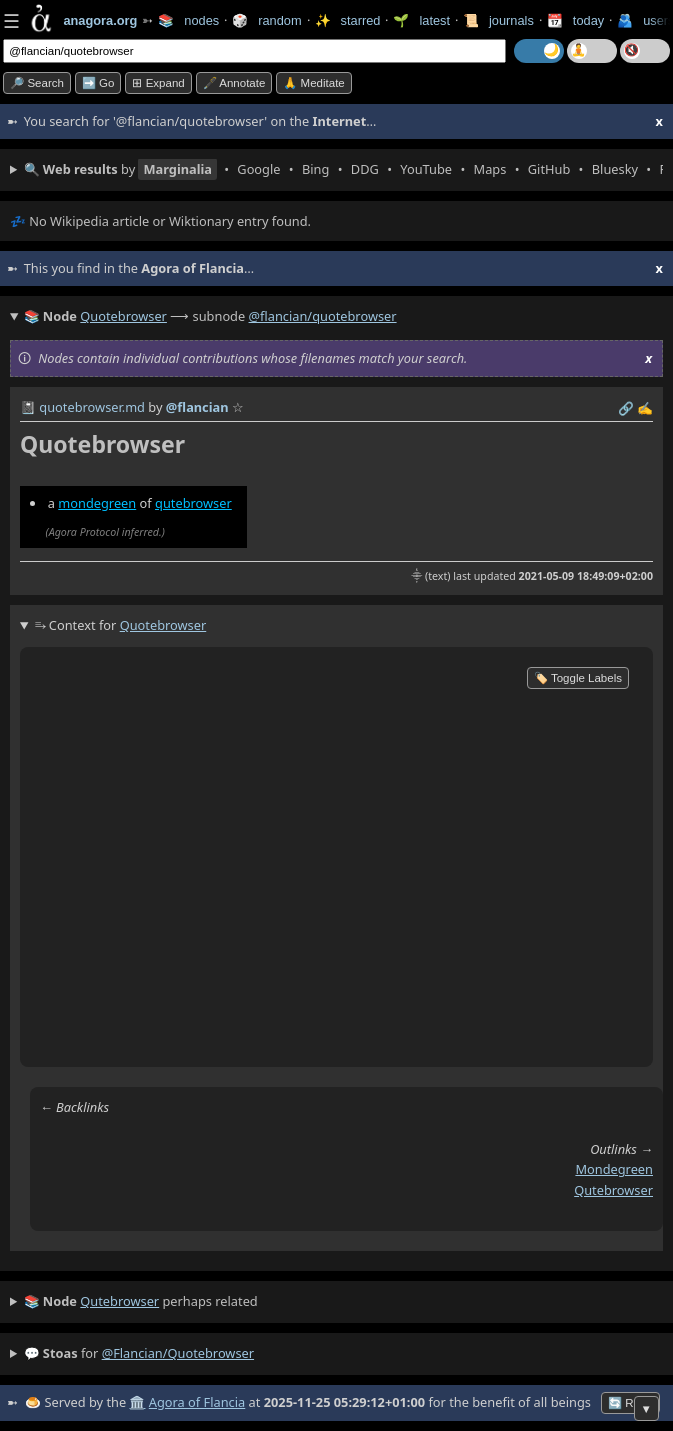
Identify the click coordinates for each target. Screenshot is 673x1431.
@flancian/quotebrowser (323, 316)
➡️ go (98, 83)
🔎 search (37, 83)
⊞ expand (158, 83)
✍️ (645, 408)
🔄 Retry (630, 1403)
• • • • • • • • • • (343, 169)
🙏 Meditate (313, 83)
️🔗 (626, 408)
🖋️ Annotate (234, 83)
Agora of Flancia (197, 1402)
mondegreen (97, 503)
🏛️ (137, 1402)
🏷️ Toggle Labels (578, 678)
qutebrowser (193, 503)
